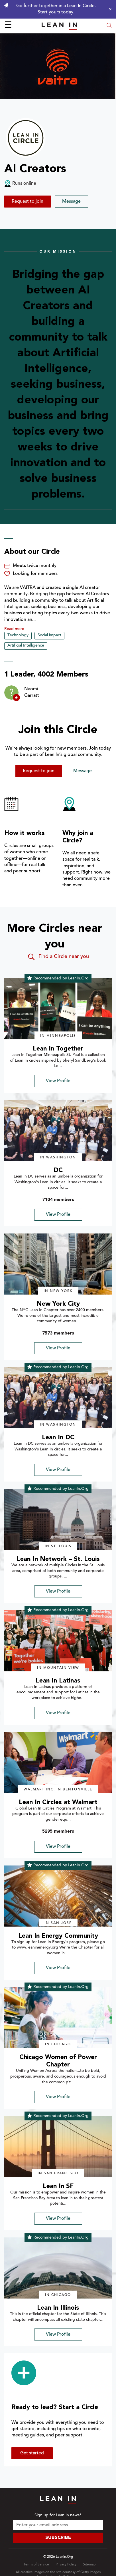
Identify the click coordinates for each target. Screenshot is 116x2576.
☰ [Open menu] (8, 25)
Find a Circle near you (58, 957)
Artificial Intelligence (25, 646)
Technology (18, 635)
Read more (14, 629)
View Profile (58, 1081)
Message (71, 201)
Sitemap (89, 2564)
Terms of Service (36, 2564)
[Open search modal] (109, 26)
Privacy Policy (66, 2564)
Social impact (49, 635)
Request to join (27, 201)
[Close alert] (109, 9)
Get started (32, 2453)
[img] (58, 1008)
